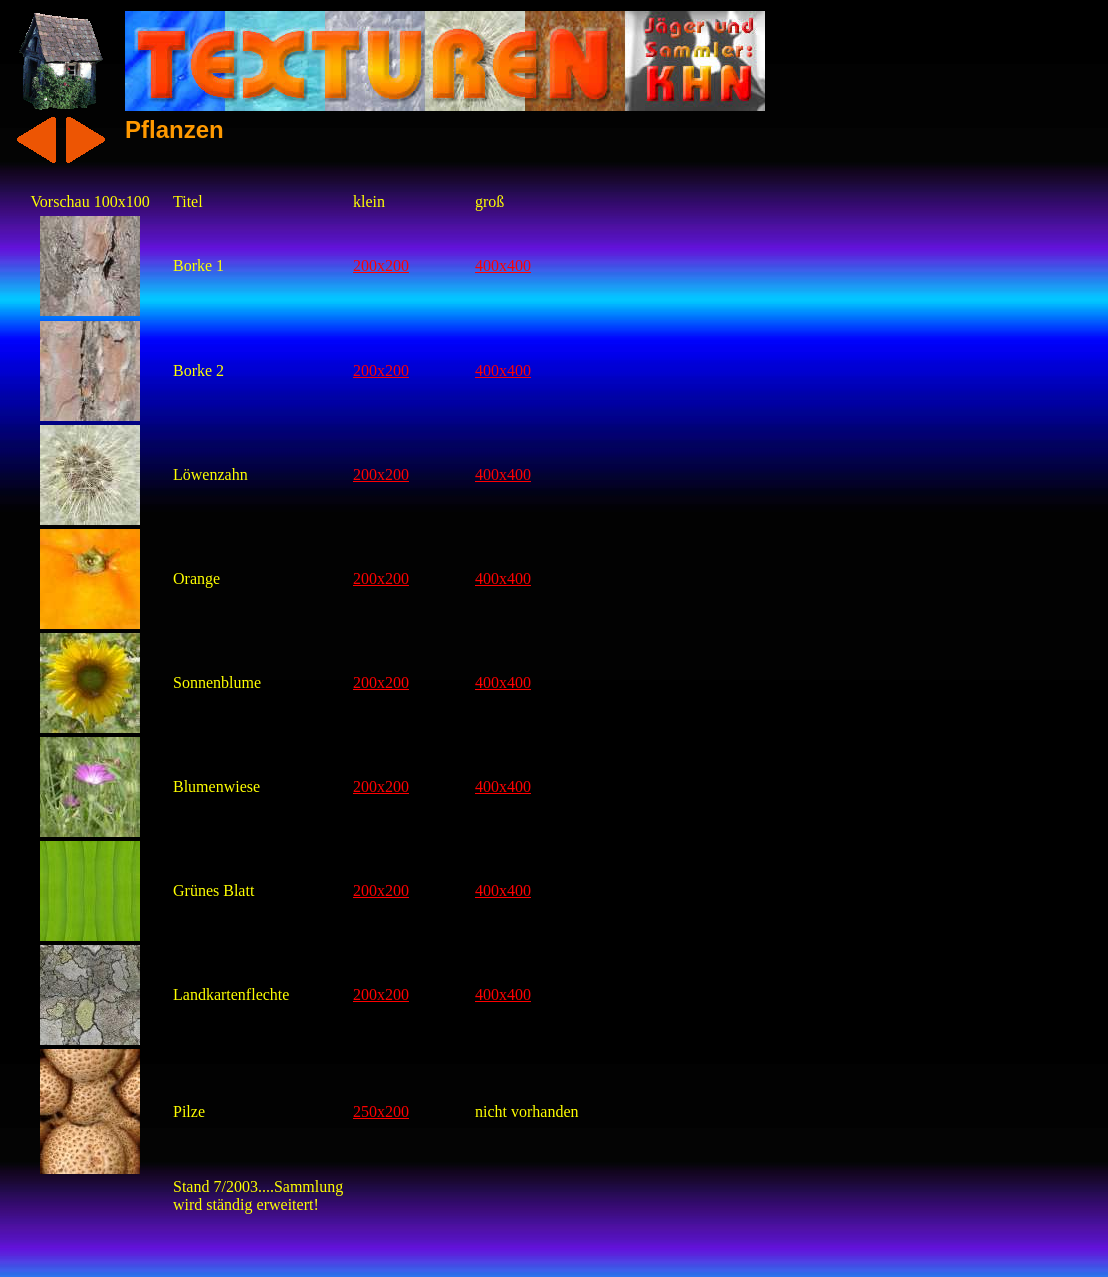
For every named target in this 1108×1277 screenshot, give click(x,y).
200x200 (381, 265)
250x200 (381, 1111)
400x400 (503, 265)
